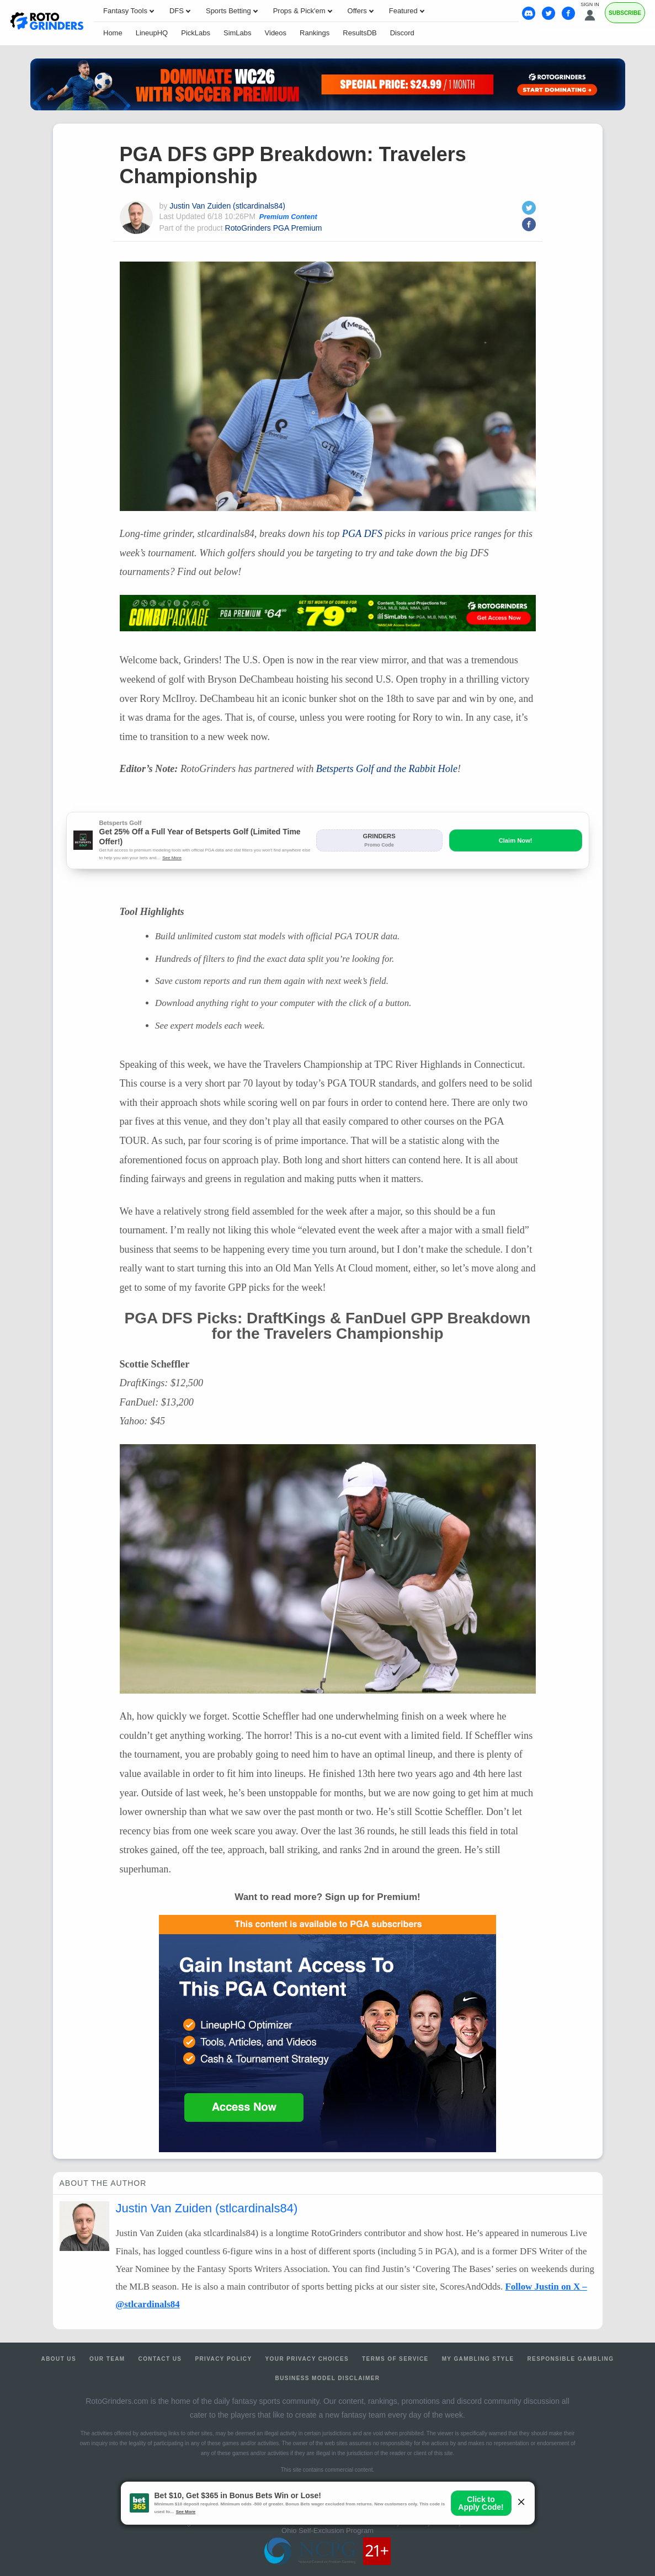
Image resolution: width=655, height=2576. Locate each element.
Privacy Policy (223, 2359)
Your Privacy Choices (307, 2359)
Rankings (314, 33)
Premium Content (288, 217)
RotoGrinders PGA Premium (273, 227)
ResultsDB (359, 33)
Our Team (107, 2359)
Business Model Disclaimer (327, 2378)
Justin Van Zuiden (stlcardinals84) (227, 205)
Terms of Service (395, 2359)
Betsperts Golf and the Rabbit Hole (386, 768)
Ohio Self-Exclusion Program (327, 2530)
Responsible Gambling (570, 2359)
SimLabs (237, 33)
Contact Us (160, 2359)
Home (113, 33)
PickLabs (195, 33)
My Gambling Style (478, 2359)
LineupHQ (152, 33)
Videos (276, 33)
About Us (58, 2359)
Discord (402, 33)
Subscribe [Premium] (625, 13)
